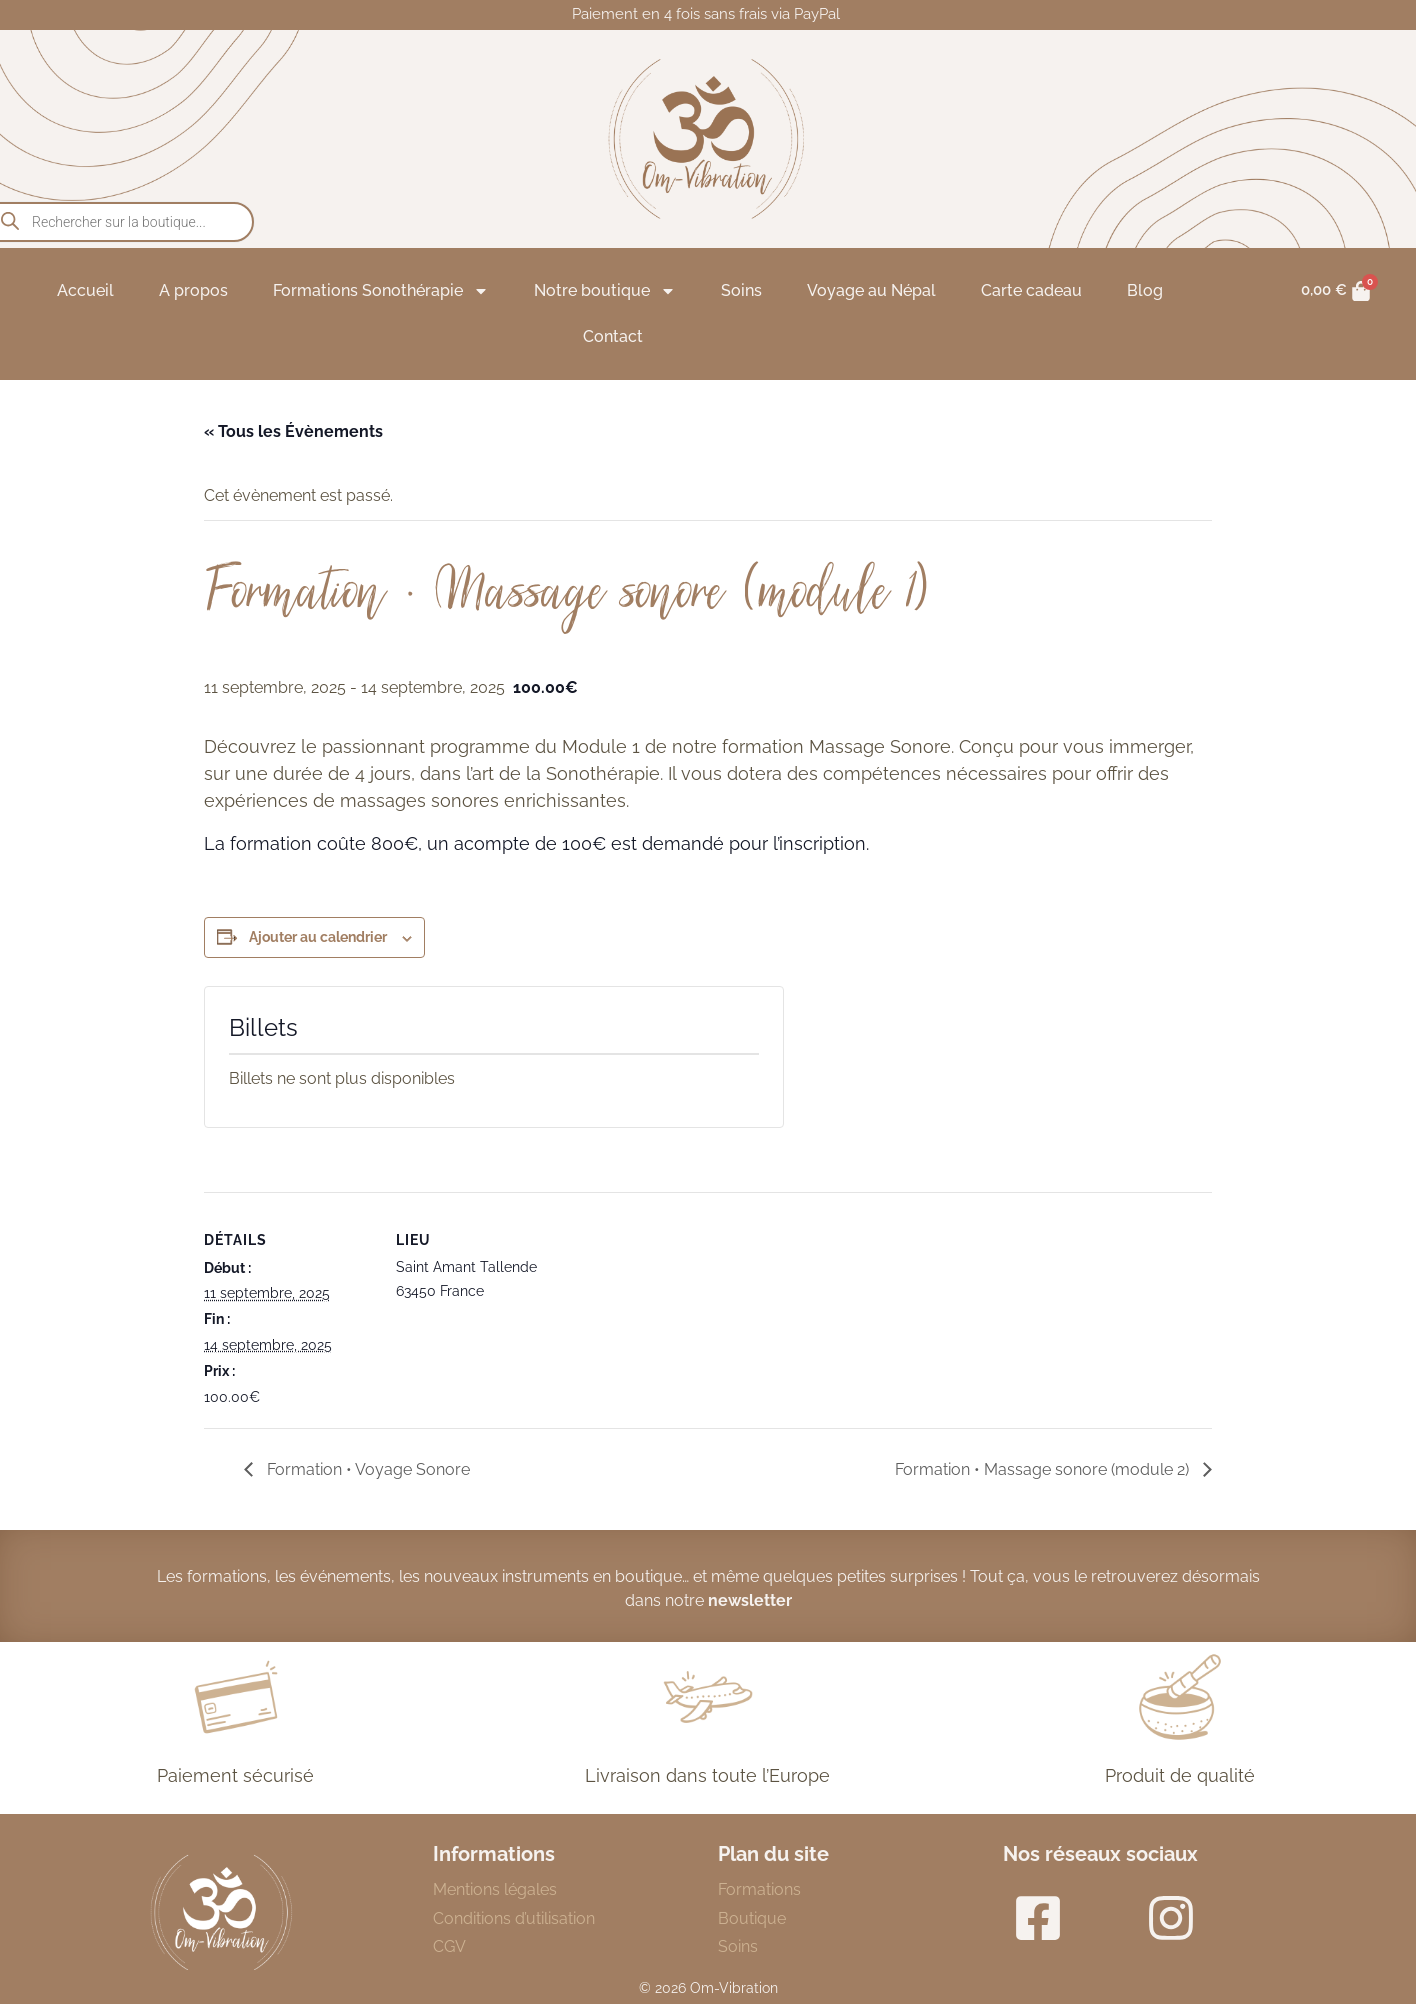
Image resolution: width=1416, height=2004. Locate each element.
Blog (1145, 290)
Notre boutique (605, 291)
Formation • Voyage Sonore (366, 1469)
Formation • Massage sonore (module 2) (1044, 1469)
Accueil (85, 290)
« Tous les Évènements (293, 431)
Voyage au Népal (871, 290)
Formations (759, 1889)
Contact (613, 336)
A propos (193, 290)
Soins (741, 290)
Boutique (752, 1918)
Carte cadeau (1031, 290)
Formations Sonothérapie (381, 291)
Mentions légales (495, 1889)
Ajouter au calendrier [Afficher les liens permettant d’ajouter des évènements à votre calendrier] (318, 937)
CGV (449, 1946)
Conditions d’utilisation (514, 1918)
